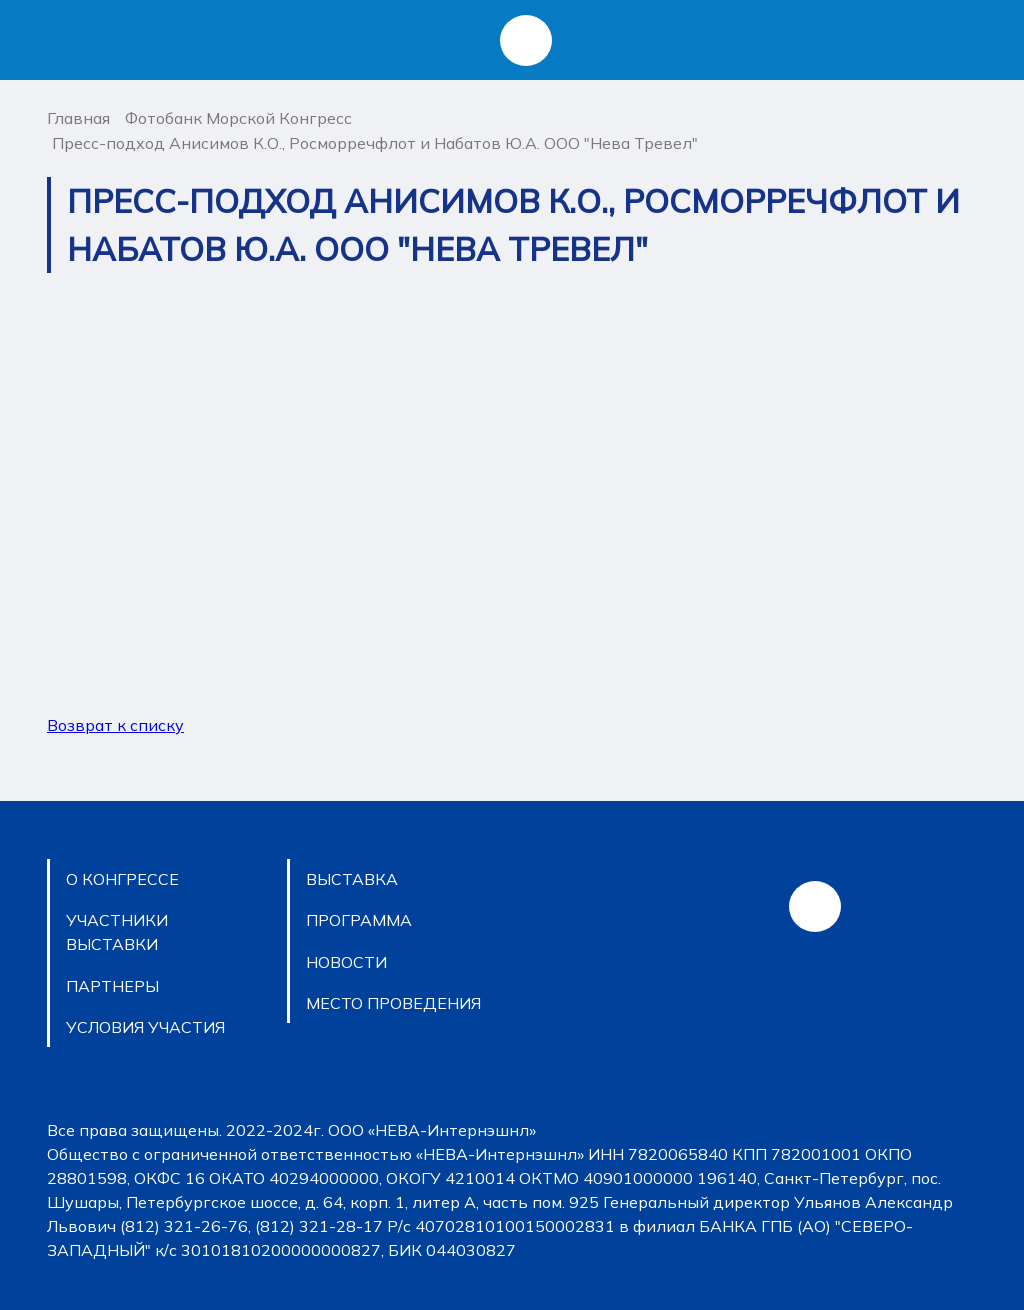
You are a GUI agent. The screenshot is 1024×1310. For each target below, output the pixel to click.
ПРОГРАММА (359, 920)
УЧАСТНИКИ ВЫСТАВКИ (117, 932)
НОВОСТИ (346, 962)
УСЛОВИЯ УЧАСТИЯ (145, 1027)
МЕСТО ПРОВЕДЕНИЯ (393, 1003)
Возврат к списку (115, 725)
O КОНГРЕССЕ (122, 879)
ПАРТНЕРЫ (112, 986)
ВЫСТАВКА (352, 879)
